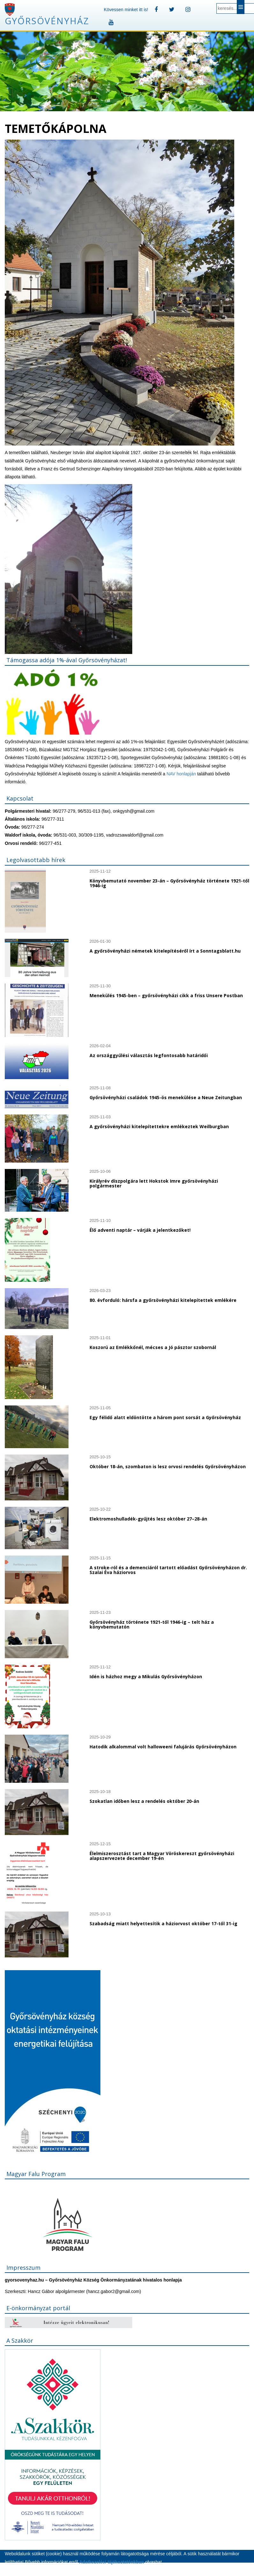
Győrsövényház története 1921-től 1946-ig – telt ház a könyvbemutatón (152, 1624)
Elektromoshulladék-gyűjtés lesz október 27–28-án (148, 1519)
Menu (240, 7)
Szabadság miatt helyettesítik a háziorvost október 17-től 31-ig (163, 1923)
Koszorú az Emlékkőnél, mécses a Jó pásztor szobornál (153, 1347)
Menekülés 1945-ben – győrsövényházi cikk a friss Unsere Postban (166, 995)
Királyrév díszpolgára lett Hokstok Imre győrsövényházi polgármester (154, 1183)
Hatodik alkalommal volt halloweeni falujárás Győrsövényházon (163, 1747)
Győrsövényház (47, 21)
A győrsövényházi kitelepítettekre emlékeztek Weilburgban (159, 1126)
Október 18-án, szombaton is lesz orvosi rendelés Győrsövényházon (168, 1466)
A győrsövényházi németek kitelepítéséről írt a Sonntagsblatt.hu (165, 951)
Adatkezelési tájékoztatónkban (111, 2562)
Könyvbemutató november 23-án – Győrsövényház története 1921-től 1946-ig (169, 883)
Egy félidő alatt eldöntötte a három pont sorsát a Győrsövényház (165, 1417)
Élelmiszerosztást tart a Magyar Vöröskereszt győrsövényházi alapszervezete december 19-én (162, 1855)
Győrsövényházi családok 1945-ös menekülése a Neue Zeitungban (166, 1097)
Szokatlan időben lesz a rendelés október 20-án (144, 1801)
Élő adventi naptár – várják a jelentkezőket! (140, 1230)
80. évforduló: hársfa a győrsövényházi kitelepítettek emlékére (163, 1300)
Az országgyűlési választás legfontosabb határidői (149, 1055)
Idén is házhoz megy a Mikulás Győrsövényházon (146, 1676)
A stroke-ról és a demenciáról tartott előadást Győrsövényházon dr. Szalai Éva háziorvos (168, 1569)
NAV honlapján (181, 773)
